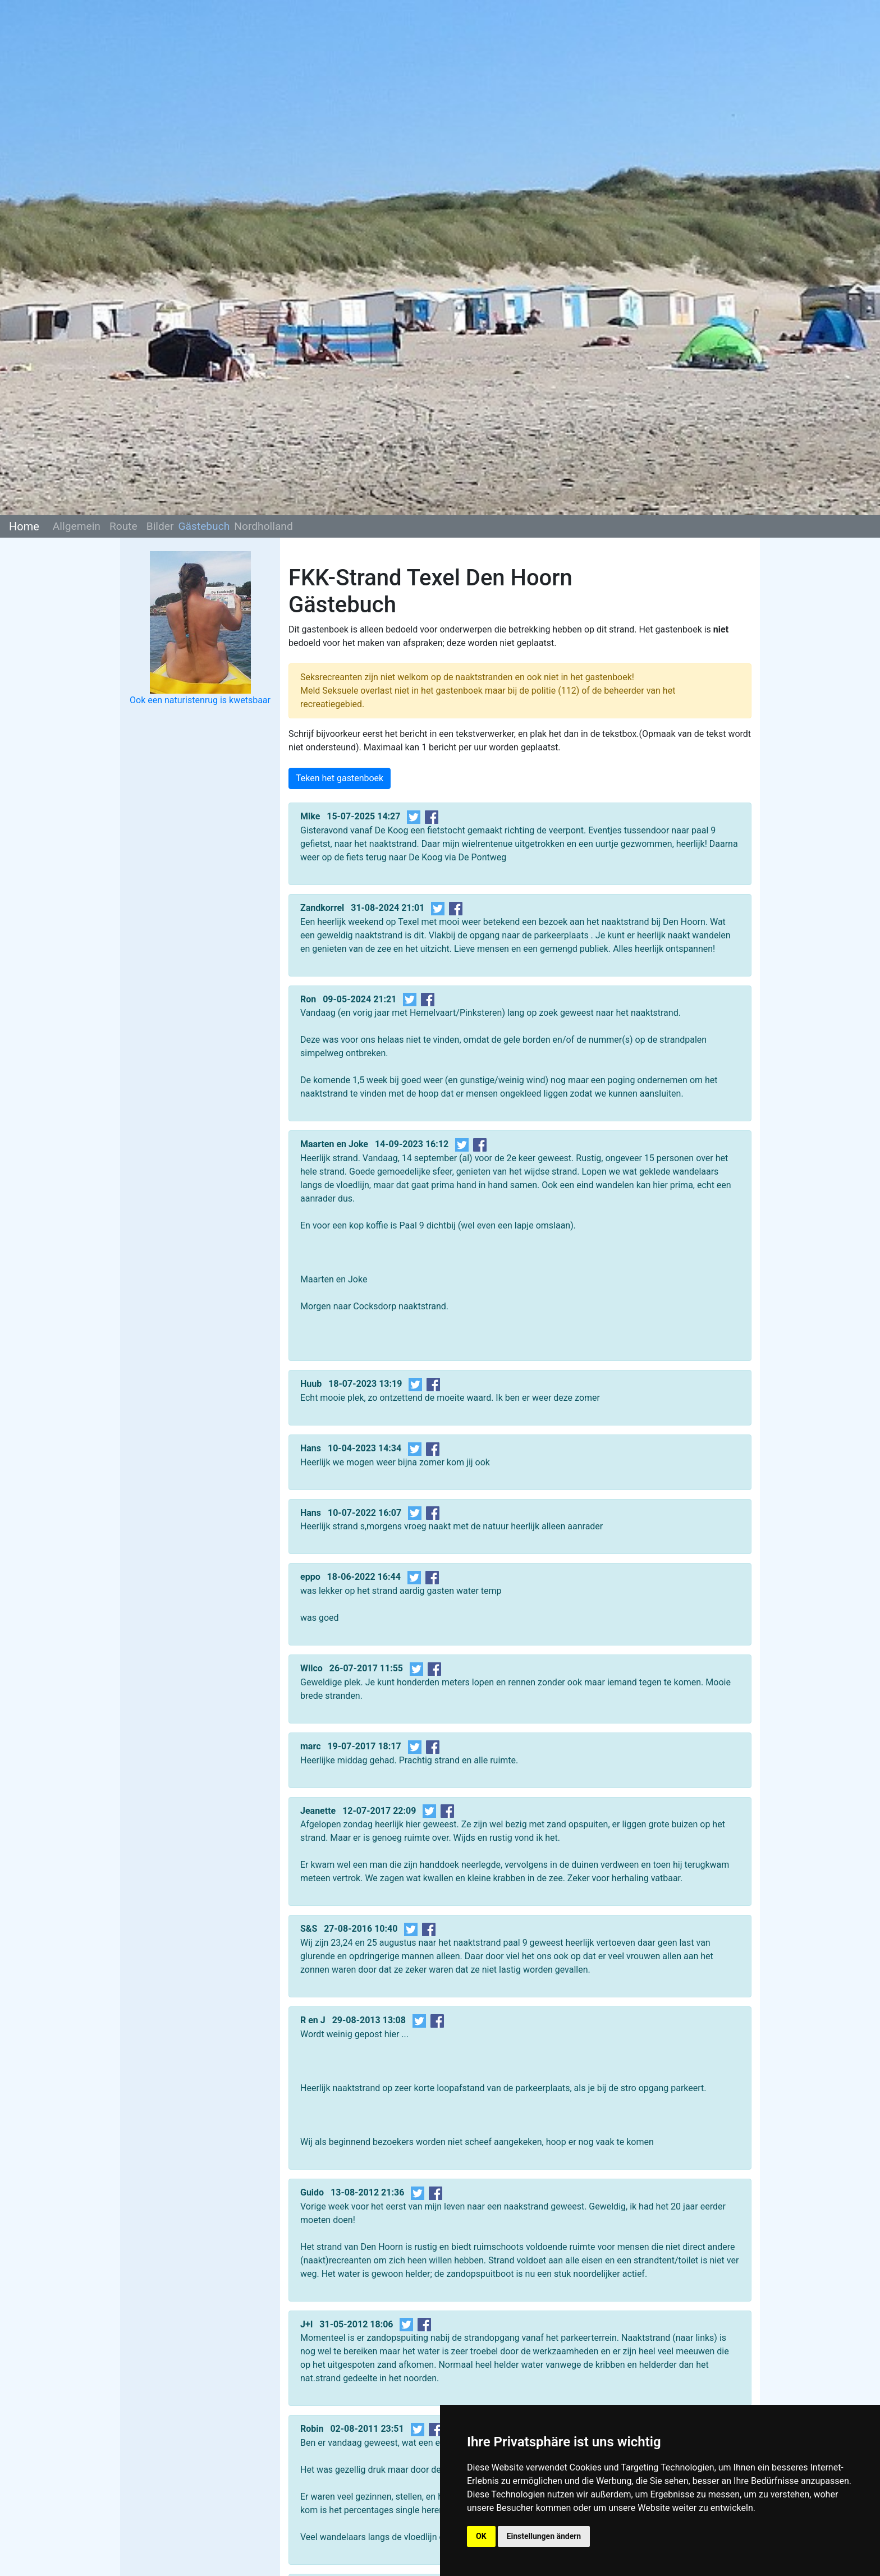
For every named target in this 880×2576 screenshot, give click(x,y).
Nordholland (263, 526)
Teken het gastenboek (339, 778)
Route (123, 526)
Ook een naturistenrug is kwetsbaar (200, 700)
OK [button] (481, 2536)
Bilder (160, 526)
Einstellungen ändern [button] (544, 2536)
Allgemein (76, 526)
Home (24, 526)
